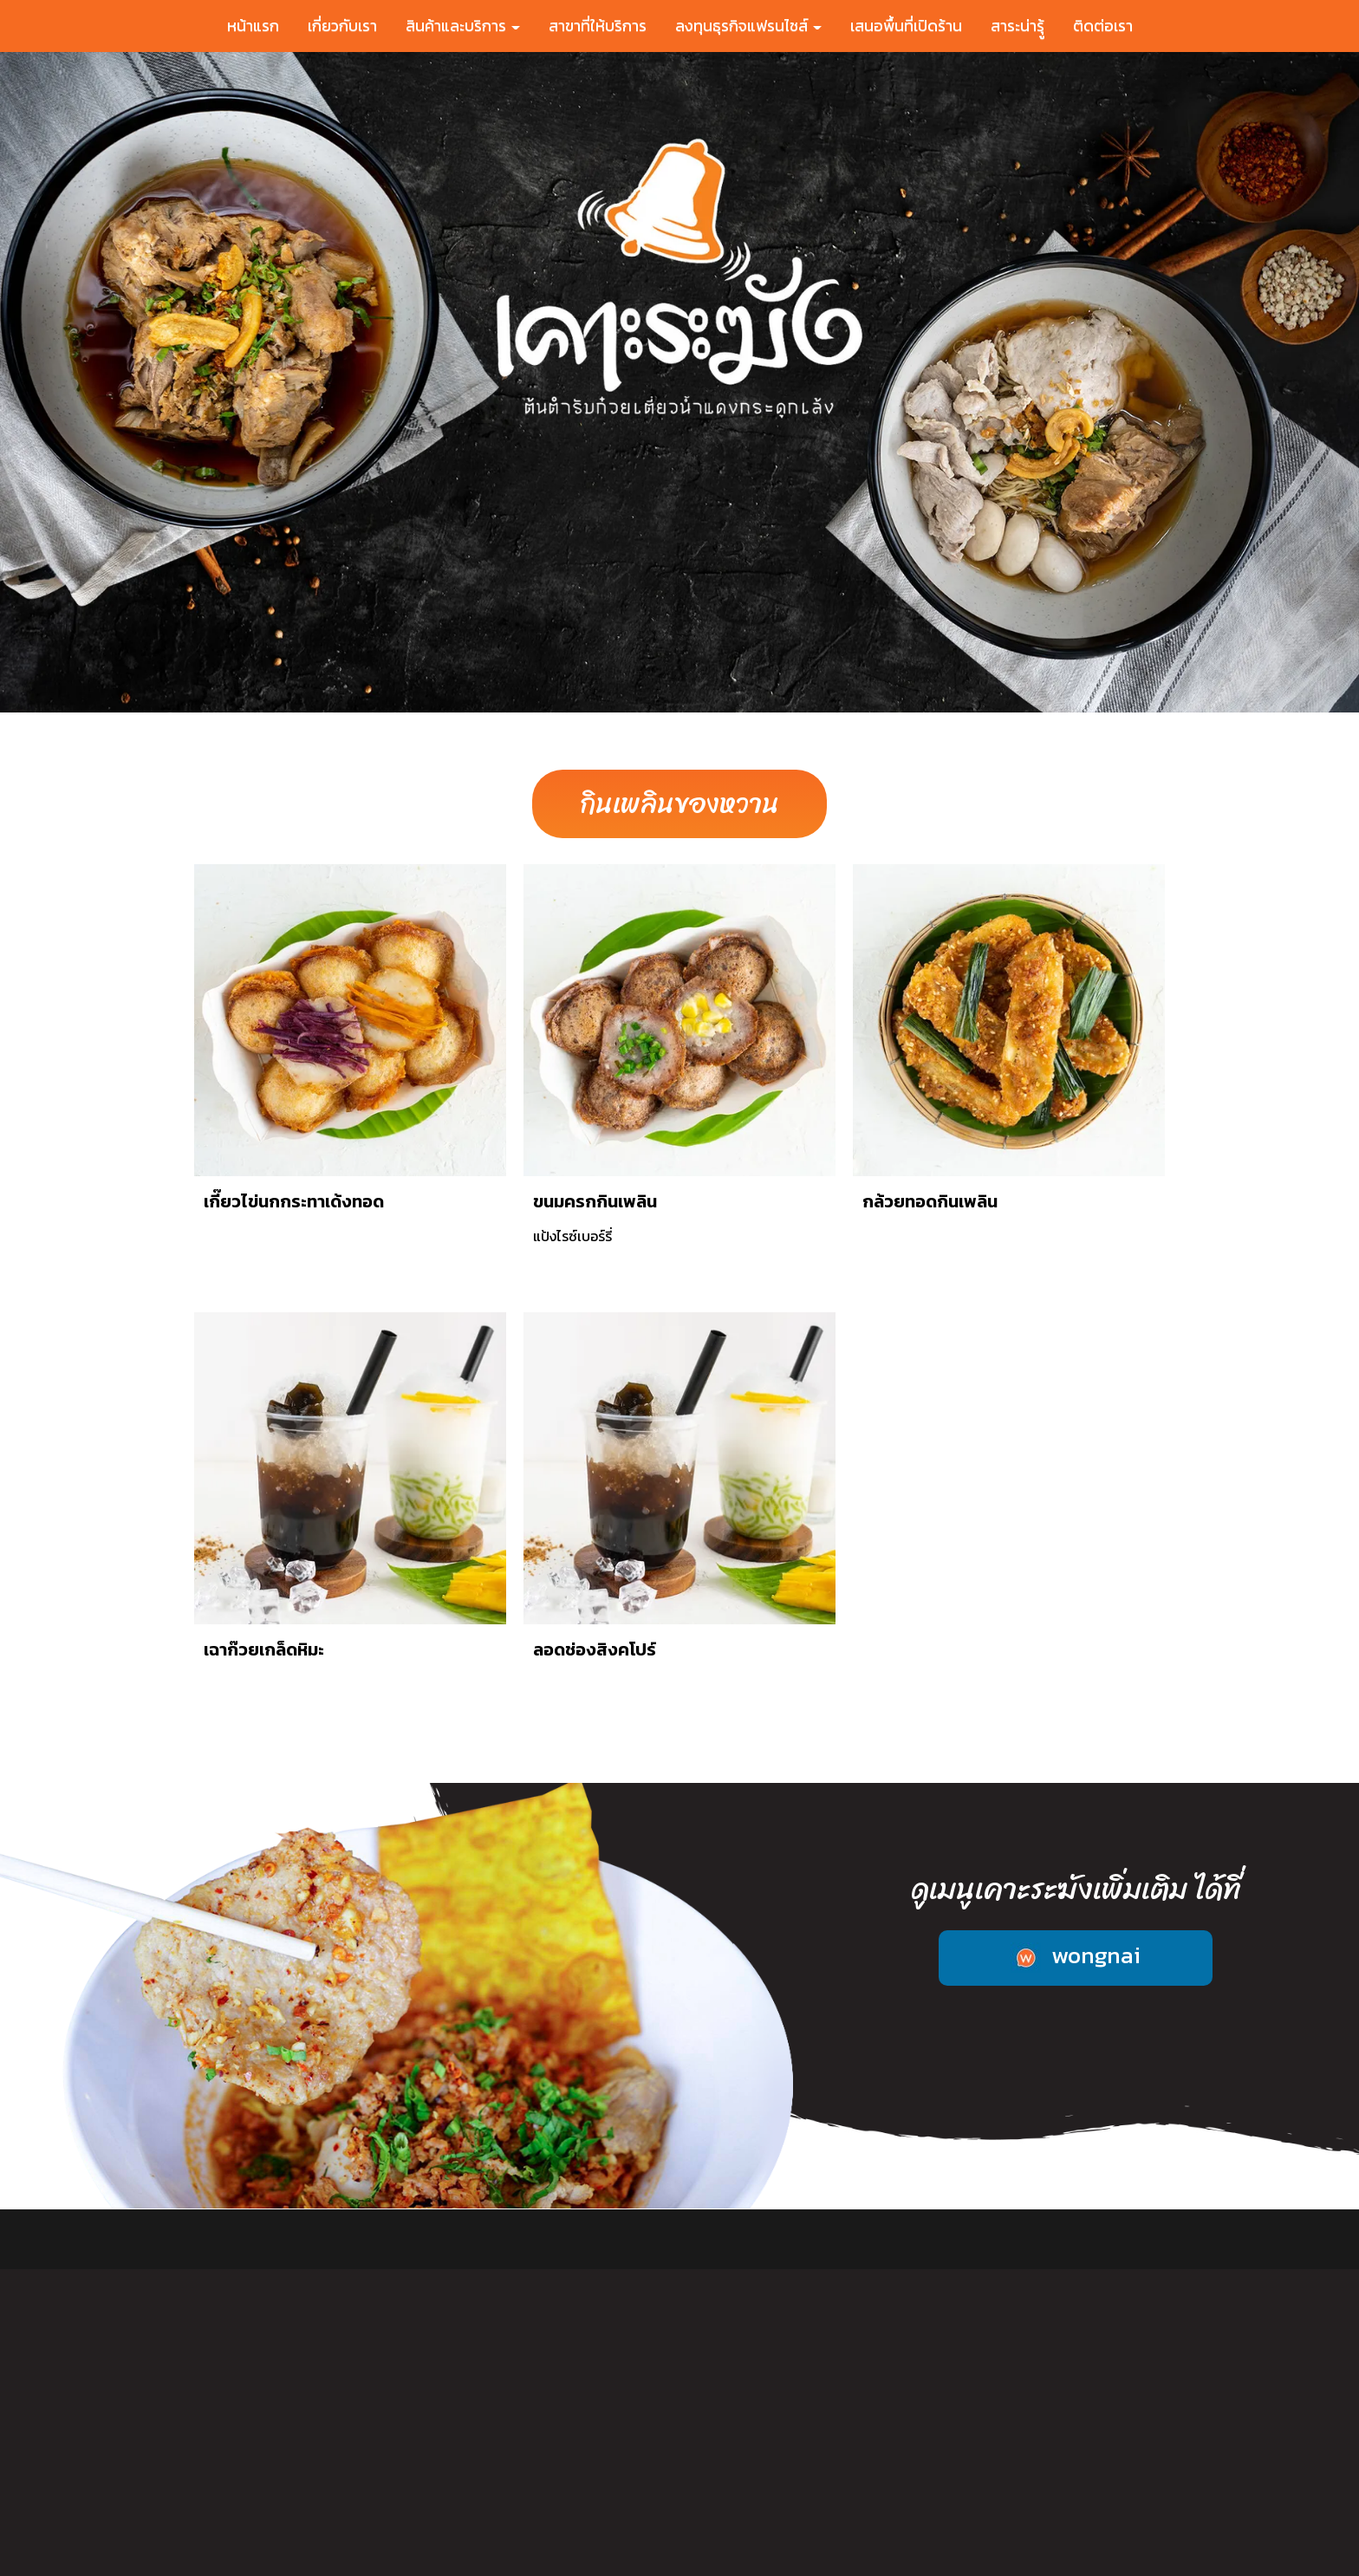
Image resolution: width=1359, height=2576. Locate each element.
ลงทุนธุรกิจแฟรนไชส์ (748, 25)
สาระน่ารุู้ (1017, 25)
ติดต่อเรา (1103, 25)
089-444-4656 (275, 2511)
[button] (102, 382)
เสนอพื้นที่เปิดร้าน (906, 25)
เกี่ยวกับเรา (342, 25)
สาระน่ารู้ (984, 2239)
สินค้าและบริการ (463, 25)
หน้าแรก (253, 25)
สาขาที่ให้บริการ (598, 25)
